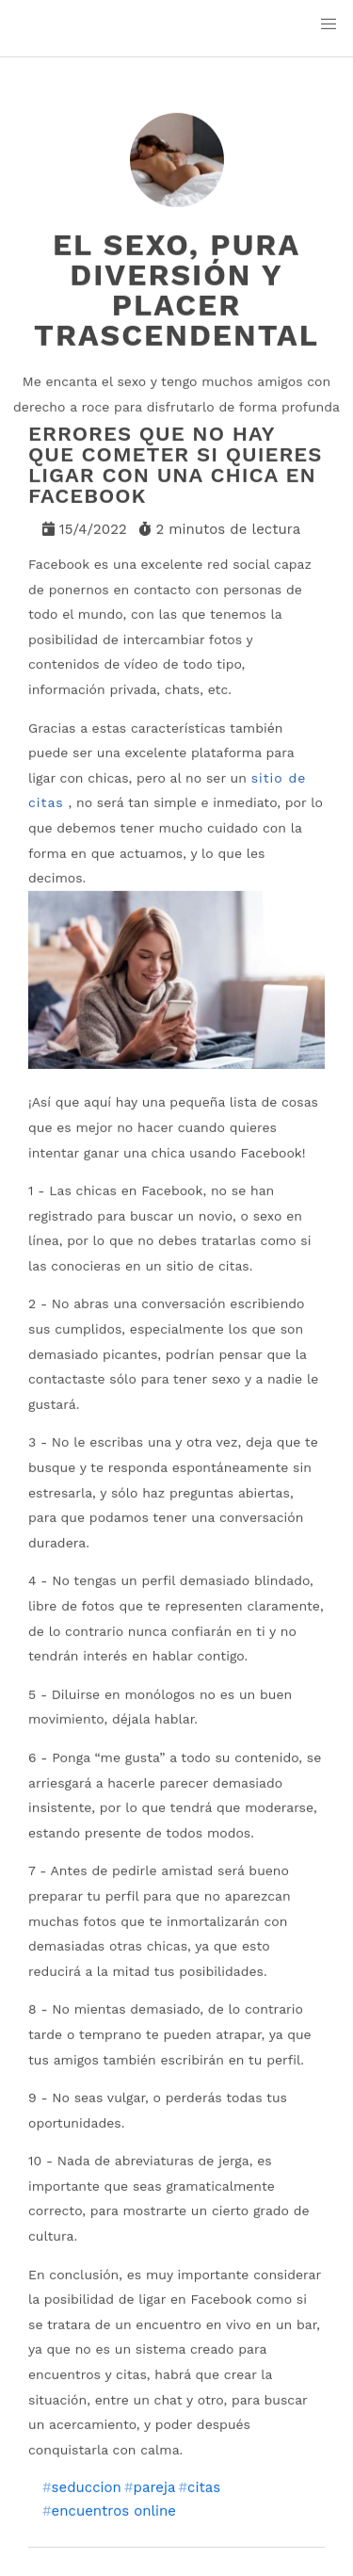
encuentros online (114, 2511)
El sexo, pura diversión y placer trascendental (176, 290)
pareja (154, 2488)
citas (203, 2488)
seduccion (86, 2488)
